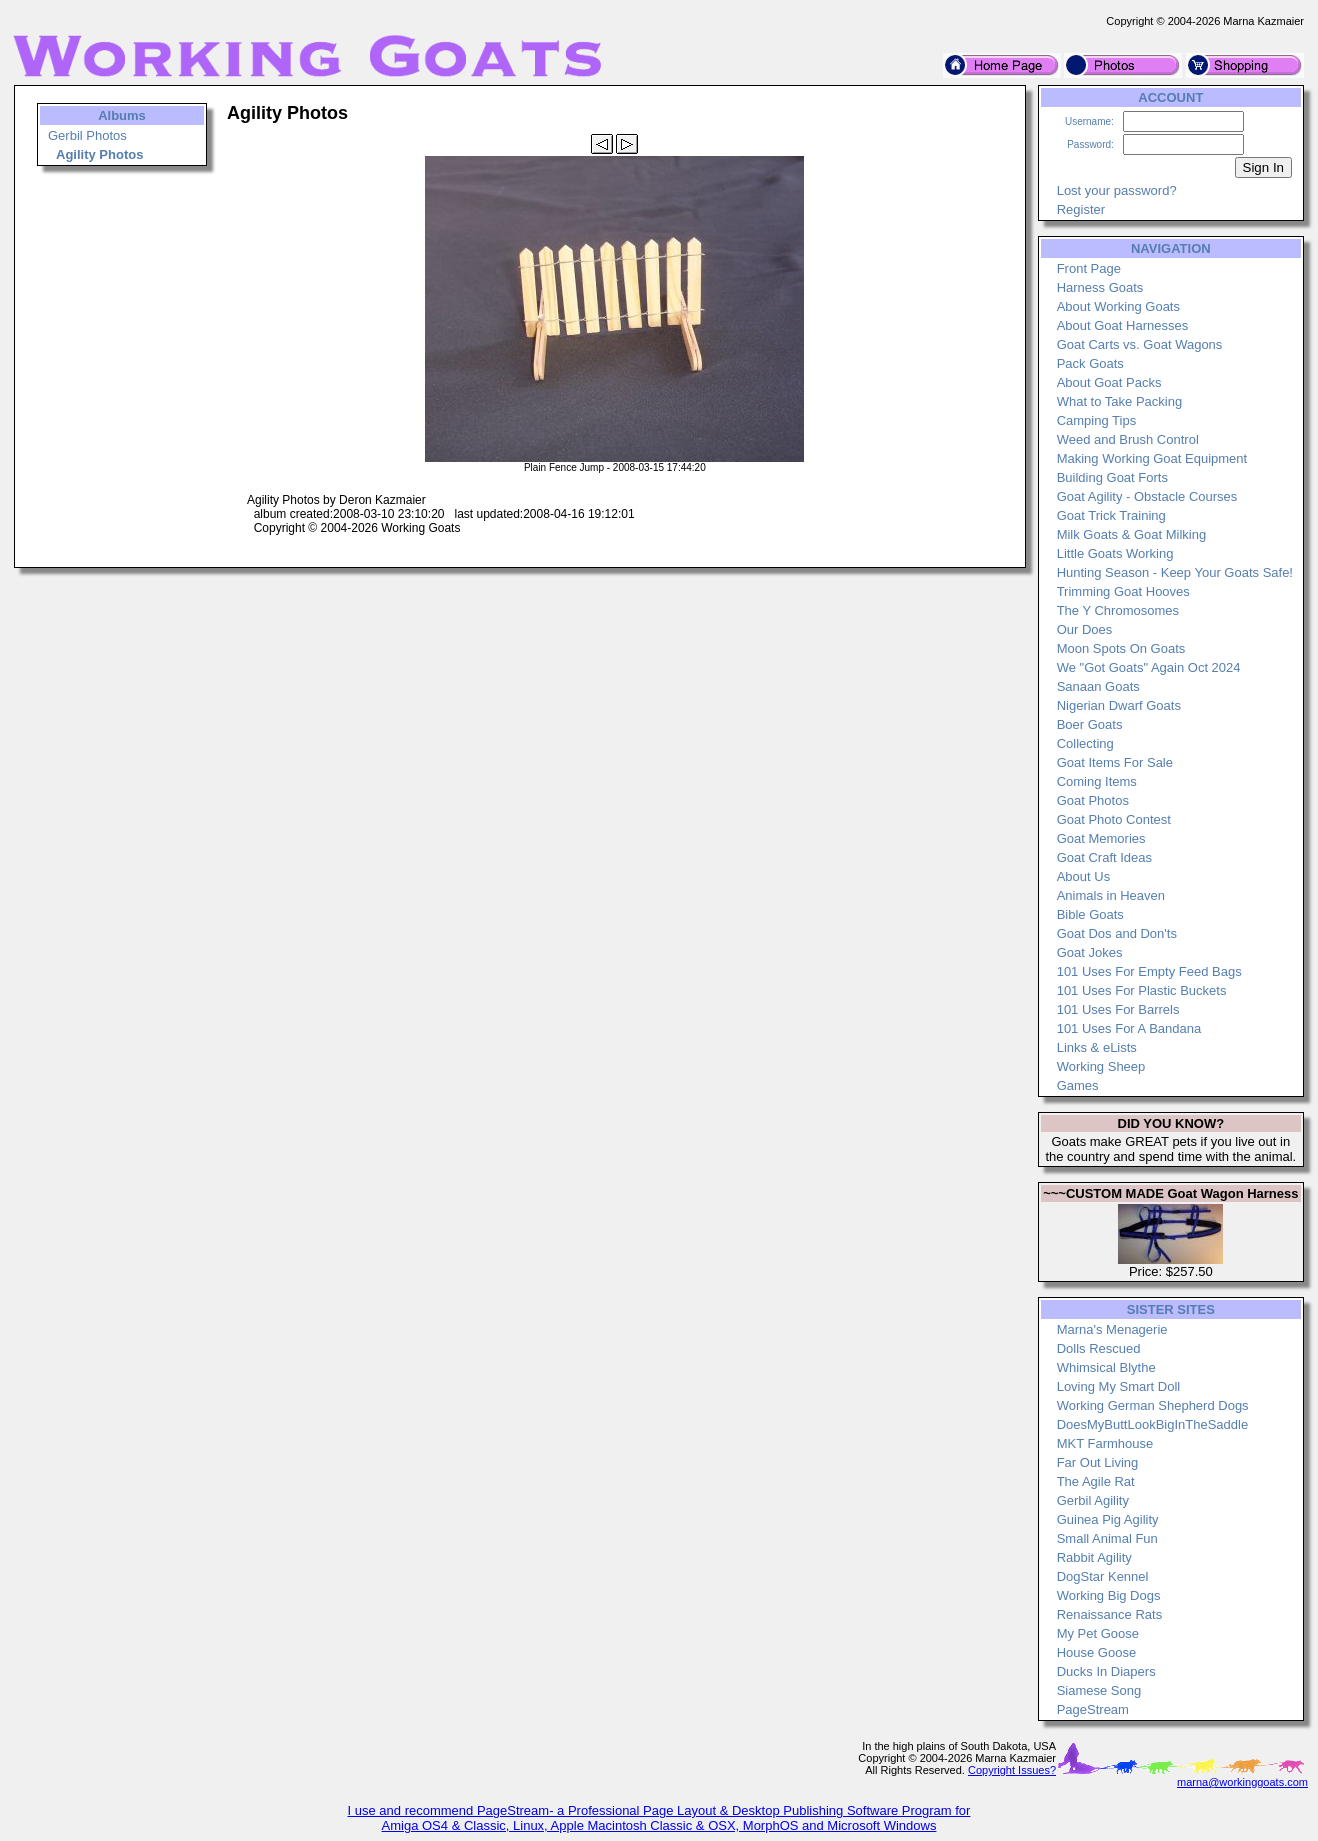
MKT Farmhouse (1105, 1443)
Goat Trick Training (1111, 515)
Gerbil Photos (87, 135)
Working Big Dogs (1109, 1595)
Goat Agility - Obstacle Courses (1147, 496)
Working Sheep (1101, 1066)
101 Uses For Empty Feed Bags (1149, 971)
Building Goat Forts (1112, 477)
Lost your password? (1117, 190)
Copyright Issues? (1012, 1770)
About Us (1083, 876)
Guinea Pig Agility (1108, 1519)
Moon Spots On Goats (1121, 648)
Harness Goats (1100, 287)
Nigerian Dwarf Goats (1119, 705)
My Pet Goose (1098, 1633)
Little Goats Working (1115, 553)
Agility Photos (99, 154)
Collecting (1085, 743)
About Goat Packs (1109, 382)
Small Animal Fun (1107, 1538)
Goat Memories (1101, 838)
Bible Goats (1090, 914)
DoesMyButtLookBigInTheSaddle (1153, 1424)
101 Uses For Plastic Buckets (1142, 990)
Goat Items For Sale (1115, 762)
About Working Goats (1118, 306)
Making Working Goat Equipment (1152, 458)
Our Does (1085, 629)
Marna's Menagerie (1112, 1329)
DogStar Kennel (1103, 1576)
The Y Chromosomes (1118, 610)
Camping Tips (1096, 420)
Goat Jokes (1090, 952)
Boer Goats (1090, 724)
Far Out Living (1098, 1462)
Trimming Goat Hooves (1123, 591)
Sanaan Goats (1098, 686)
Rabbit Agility (1094, 1557)
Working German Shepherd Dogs (1153, 1405)
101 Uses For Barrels (1118, 1009)
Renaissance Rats (1110, 1614)
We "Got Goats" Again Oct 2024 (1149, 667)
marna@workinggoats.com (1242, 1782)
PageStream (1093, 1709)
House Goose (1097, 1652)
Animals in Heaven (1111, 895)
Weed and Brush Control (1128, 439)
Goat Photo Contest (1114, 819)
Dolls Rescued (1099, 1348)
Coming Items (1097, 781)
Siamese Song (1099, 1690)
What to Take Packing (1120, 401)
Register (1081, 209)
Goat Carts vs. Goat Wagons (1140, 344)
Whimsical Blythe (1106, 1367)
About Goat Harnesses (1123, 325)
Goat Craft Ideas (1104, 857)
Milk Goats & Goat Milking (1132, 534)
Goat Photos (1093, 800)
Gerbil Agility (1093, 1500)
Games (1078, 1085)
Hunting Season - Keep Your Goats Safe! (1175, 572)
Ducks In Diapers (1106, 1671)
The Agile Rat (1096, 1481)
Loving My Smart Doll (1119, 1386)
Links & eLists (1097, 1047)
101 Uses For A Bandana (1129, 1028)
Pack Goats (1090, 363)
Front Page (1089, 268)
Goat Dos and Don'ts (1117, 933)
